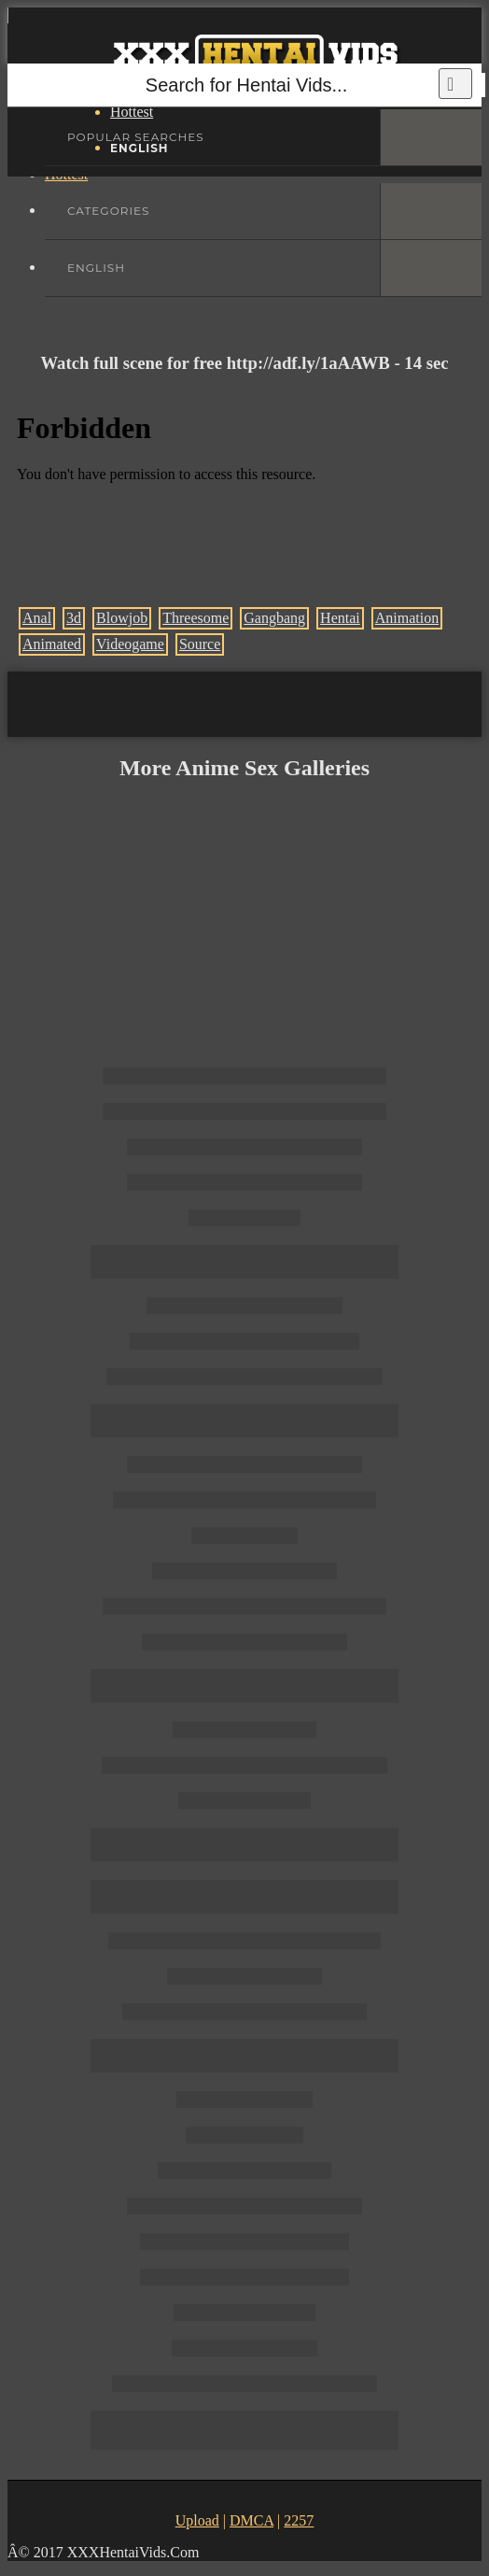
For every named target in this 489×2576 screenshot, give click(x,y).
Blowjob (121, 618)
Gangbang (274, 618)
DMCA (251, 2520)
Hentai (340, 618)
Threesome (195, 618)
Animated (51, 644)
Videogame (130, 644)
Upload (197, 2520)
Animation (407, 618)
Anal (36, 618)
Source (199, 644)
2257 (299, 2520)
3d (73, 618)
